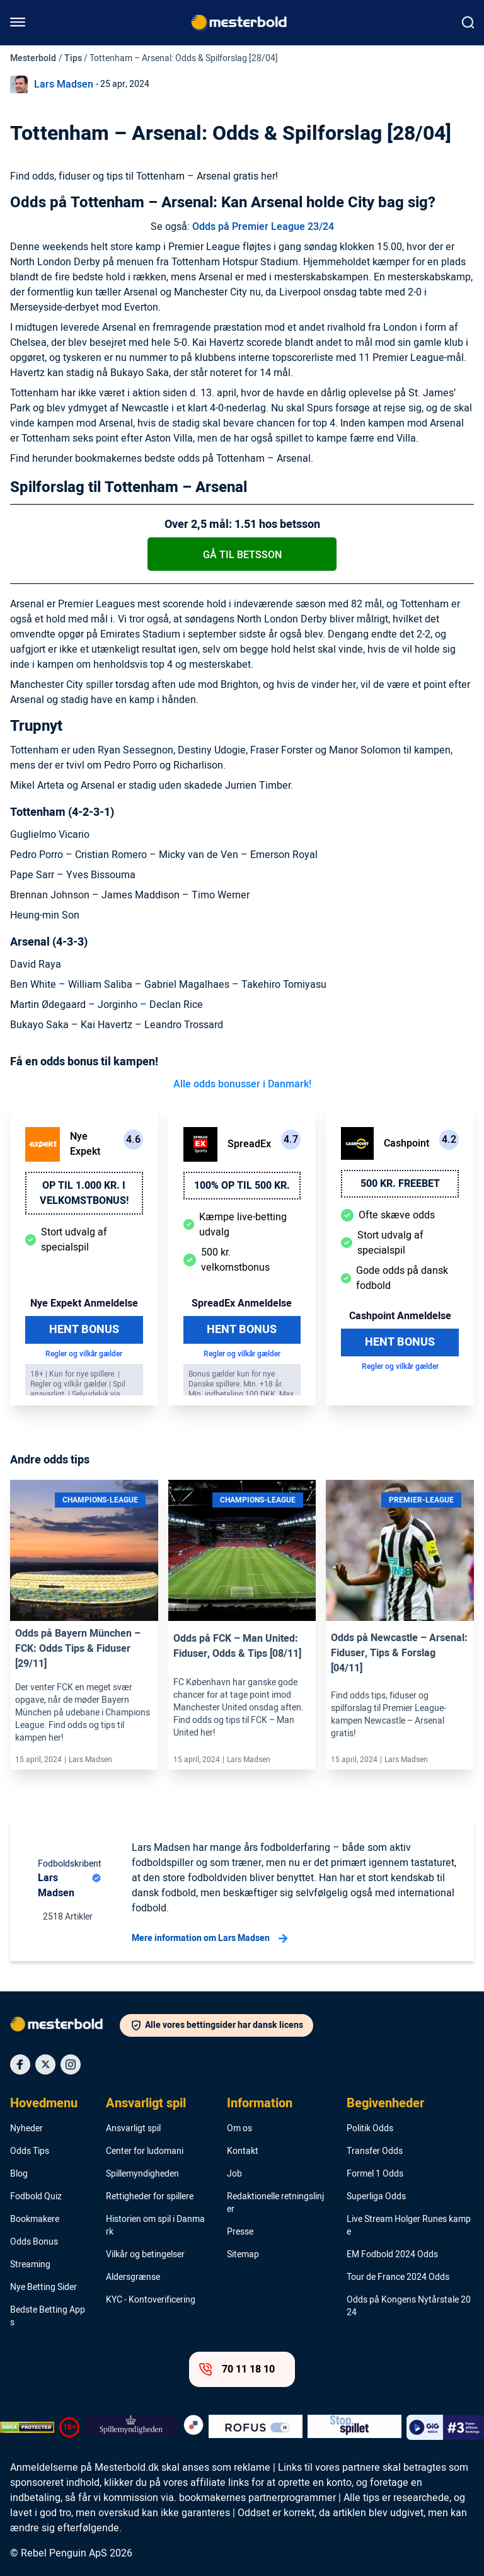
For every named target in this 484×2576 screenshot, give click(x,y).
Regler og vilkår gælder (83, 1354)
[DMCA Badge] (27, 2427)
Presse (240, 2232)
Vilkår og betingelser (145, 2254)
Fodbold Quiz (36, 2196)
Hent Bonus (84, 1329)
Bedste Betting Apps (47, 2316)
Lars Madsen (63, 84)
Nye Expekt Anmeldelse (84, 1303)
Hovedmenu (44, 2103)
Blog (19, 2174)
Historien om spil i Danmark (155, 2225)
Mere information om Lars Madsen (209, 1938)
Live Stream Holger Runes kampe (409, 2225)
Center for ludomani (144, 2151)
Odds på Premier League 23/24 (263, 226)
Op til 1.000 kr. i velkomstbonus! (84, 1193)
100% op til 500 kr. (242, 1185)
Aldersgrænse (133, 2277)
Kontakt (242, 2151)
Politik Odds (370, 2128)
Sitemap (243, 2254)
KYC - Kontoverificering (150, 2300)
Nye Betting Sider (43, 2287)
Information (259, 2103)
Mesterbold (33, 58)
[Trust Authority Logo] (131, 2427)
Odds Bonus (34, 2242)
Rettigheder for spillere (149, 2196)
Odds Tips (29, 2151)
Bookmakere (34, 2219)
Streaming (30, 2264)
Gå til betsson (242, 555)
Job (234, 2174)
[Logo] (65, 2026)
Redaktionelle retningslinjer (275, 2203)
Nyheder (26, 2128)
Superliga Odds (376, 2196)
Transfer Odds (375, 2151)
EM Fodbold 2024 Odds (392, 2254)
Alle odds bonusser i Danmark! (242, 1084)
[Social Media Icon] (20, 2064)
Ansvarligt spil (146, 2103)
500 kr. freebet (400, 1183)
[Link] (84, 1551)
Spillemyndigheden (142, 2174)
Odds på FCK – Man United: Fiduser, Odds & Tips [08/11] (237, 1646)
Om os (239, 2128)
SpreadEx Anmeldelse (242, 1303)
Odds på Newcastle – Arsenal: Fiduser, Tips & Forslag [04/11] (399, 1653)
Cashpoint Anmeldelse (400, 1316)
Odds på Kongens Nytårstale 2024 (409, 2306)
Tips (73, 58)
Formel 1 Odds (375, 2174)
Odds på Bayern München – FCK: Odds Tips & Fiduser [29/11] (78, 1648)
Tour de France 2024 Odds (398, 2277)
